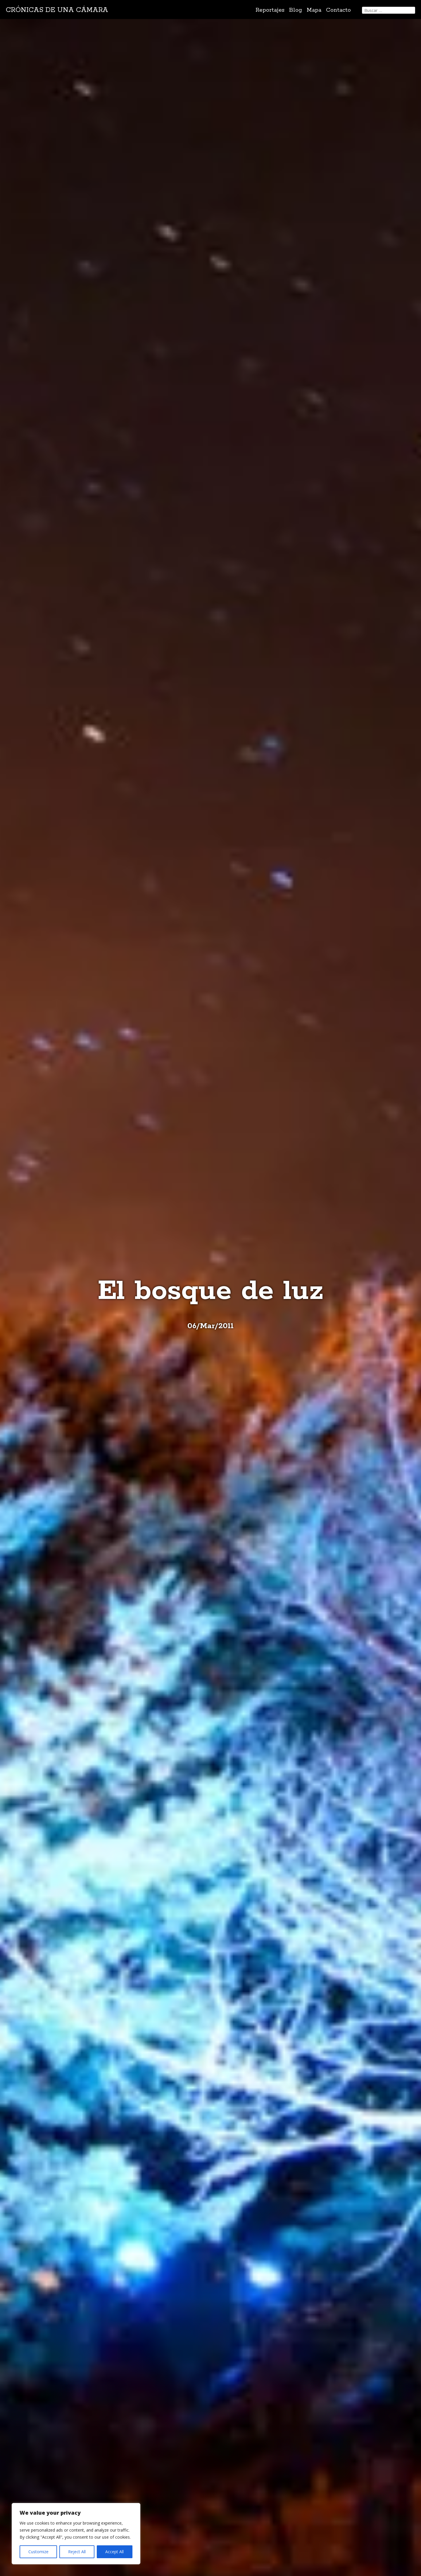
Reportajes (270, 10)
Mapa (314, 10)
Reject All (77, 2551)
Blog (295, 10)
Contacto (338, 10)
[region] (76, 2533)
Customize (38, 2551)
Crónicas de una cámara (57, 10)
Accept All (114, 2551)
